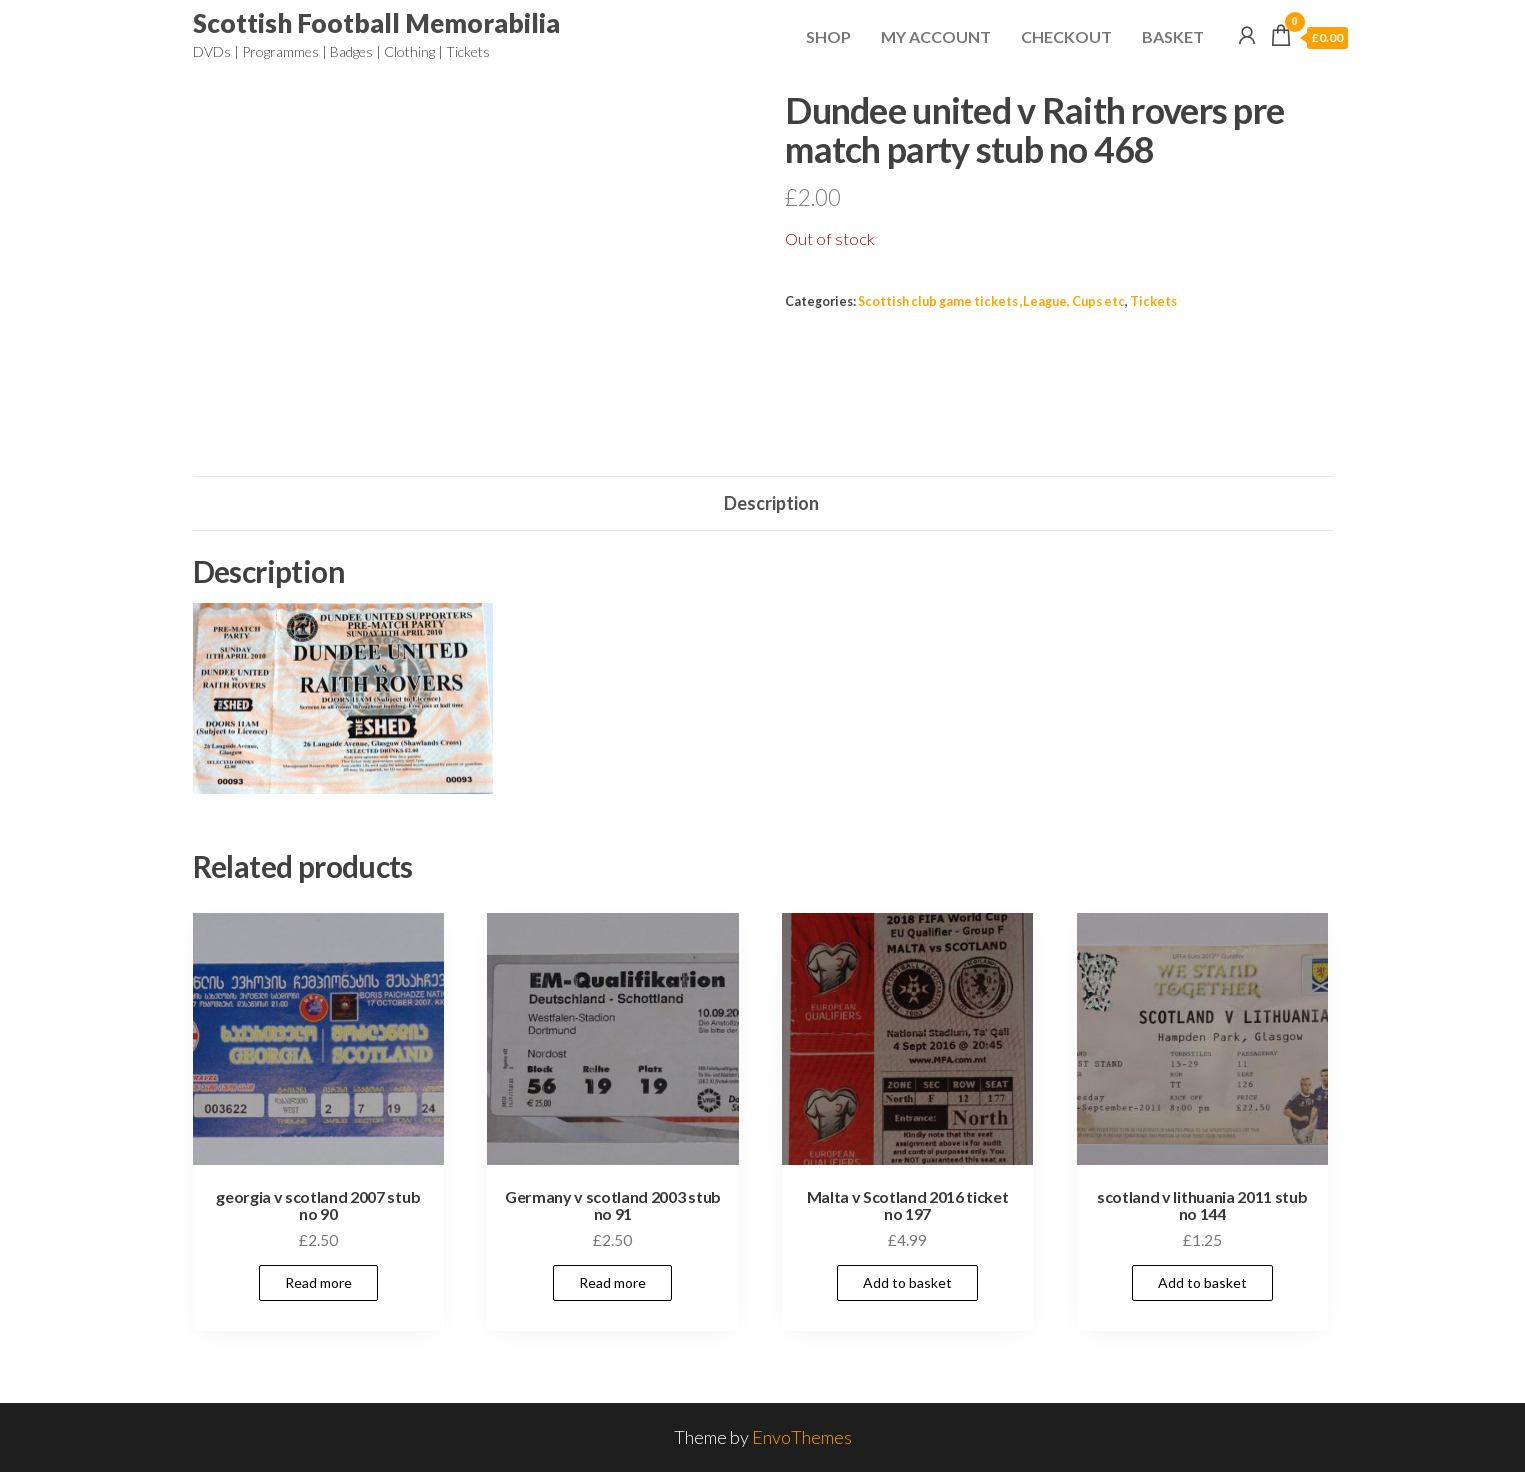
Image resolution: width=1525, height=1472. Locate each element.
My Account (936, 36)
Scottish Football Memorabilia (376, 23)
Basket (1173, 36)
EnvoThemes (802, 1437)
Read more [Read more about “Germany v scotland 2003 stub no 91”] (612, 1282)
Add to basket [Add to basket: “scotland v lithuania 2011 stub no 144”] (1202, 1282)
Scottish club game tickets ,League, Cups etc (991, 301)
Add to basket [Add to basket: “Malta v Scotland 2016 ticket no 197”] (907, 1282)
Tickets (1153, 301)
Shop (828, 36)
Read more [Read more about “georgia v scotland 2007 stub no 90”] (318, 1282)
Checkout (1066, 36)
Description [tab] (771, 503)
